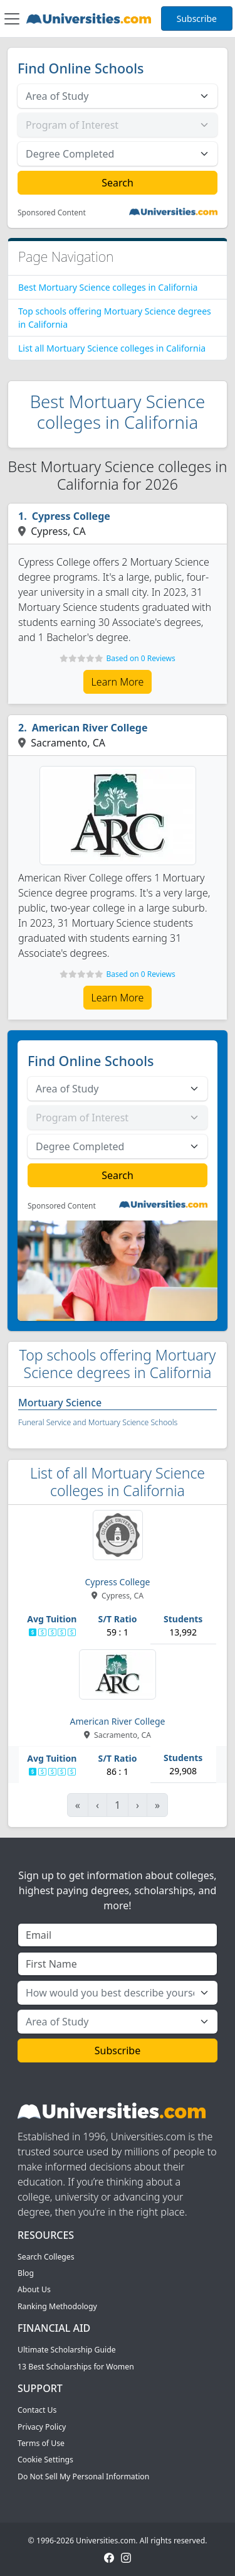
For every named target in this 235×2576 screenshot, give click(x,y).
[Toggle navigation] (12, 18)
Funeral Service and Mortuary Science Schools (97, 1422)
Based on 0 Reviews (140, 658)
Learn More (117, 682)
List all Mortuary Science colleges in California (112, 348)
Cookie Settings (45, 2459)
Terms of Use (41, 2443)
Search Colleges (46, 2256)
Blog (26, 2273)
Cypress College (71, 516)
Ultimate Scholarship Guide (67, 2349)
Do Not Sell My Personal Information (83, 2476)
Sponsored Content (52, 212)
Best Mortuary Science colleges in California (107, 287)
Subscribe (197, 18)
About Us (34, 2289)
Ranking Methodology (57, 2306)
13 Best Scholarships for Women (76, 2366)
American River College (90, 728)
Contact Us (37, 2410)
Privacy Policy (42, 2427)
